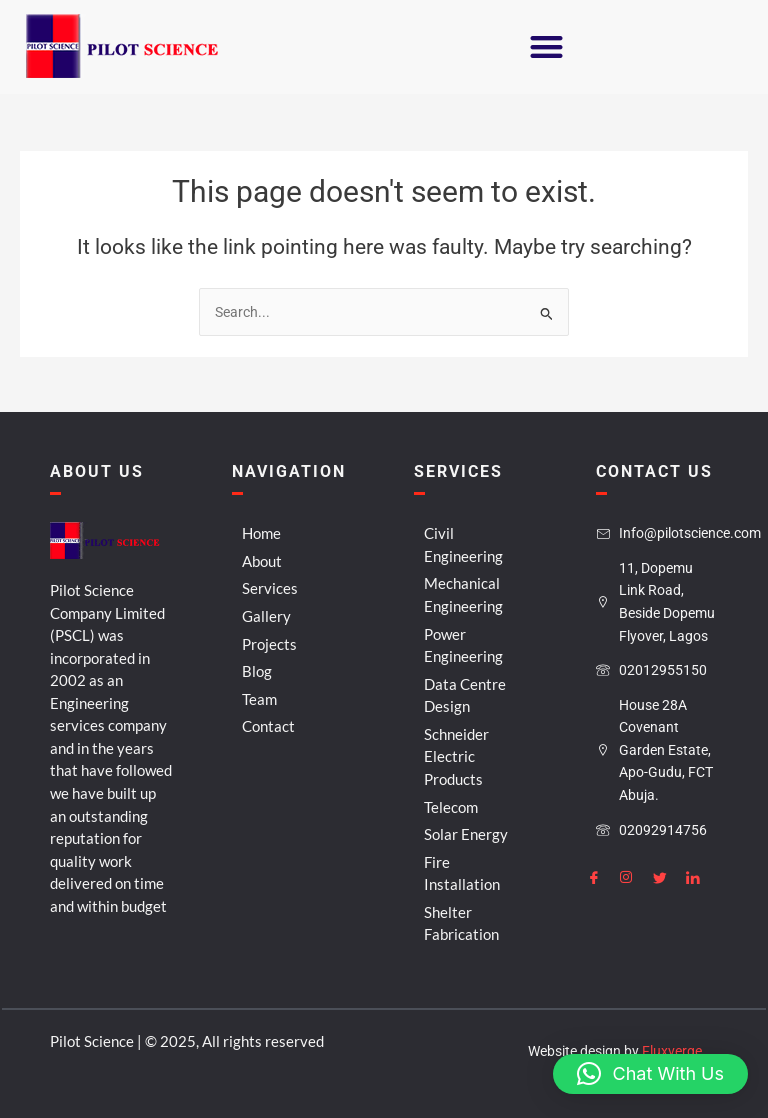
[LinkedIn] (701, 876)
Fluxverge (672, 1051)
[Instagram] (635, 876)
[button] (544, 47)
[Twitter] (668, 876)
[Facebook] (602, 876)
